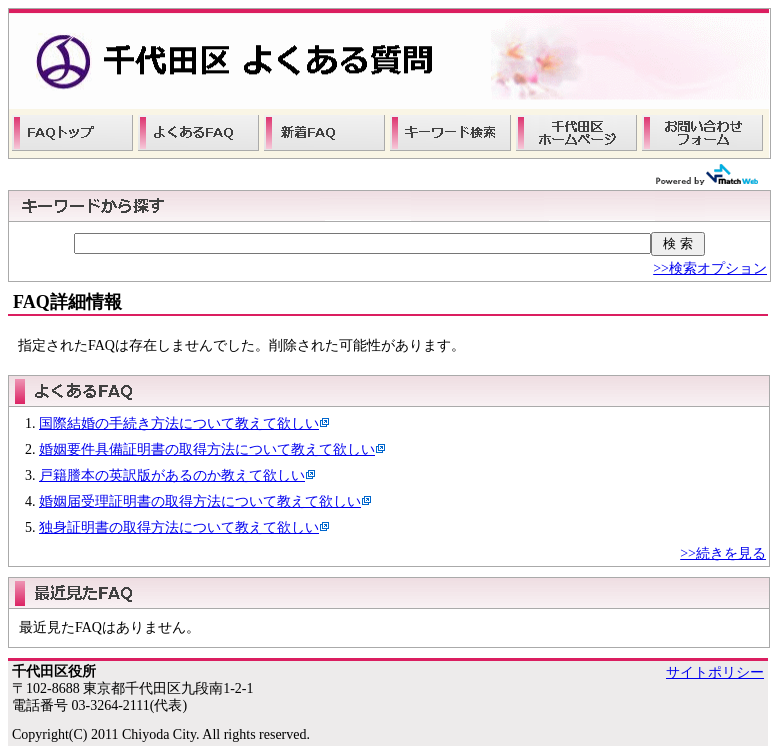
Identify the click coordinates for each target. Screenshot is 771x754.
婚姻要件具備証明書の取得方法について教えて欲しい (207, 449)
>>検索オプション (710, 268)
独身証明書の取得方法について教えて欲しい (179, 527)
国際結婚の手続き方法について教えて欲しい (179, 423)
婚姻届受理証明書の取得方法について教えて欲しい (200, 501)
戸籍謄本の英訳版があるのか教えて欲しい (172, 475)
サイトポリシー (715, 672)
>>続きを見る (723, 553)
